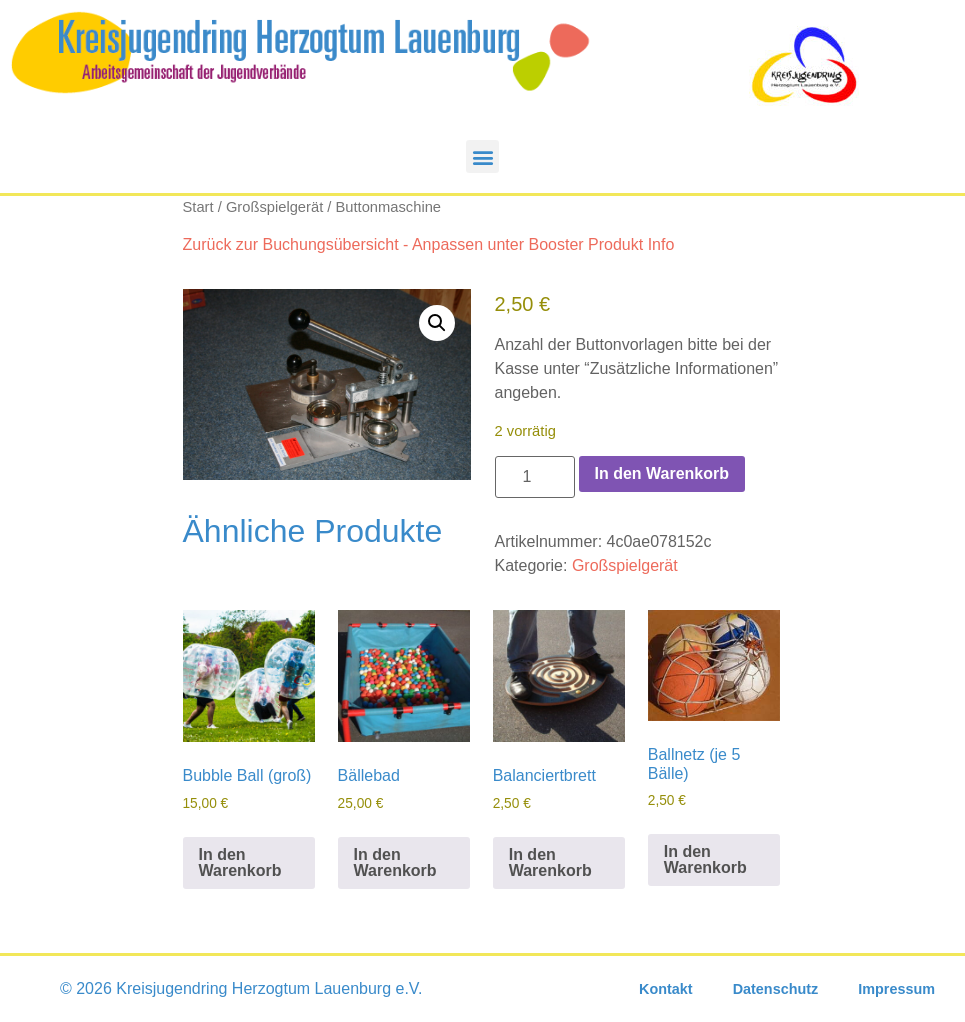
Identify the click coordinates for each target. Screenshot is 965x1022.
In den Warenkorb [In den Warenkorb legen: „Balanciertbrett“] (550, 862)
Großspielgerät (274, 207)
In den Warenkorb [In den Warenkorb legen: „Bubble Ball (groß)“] (240, 862)
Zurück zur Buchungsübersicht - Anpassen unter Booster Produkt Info (429, 244)
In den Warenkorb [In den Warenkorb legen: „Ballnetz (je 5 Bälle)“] (705, 859)
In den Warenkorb (662, 473)
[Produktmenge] (535, 477)
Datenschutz (776, 989)
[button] (482, 156)
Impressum (896, 989)
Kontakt (666, 989)
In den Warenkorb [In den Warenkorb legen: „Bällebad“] (395, 862)
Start (198, 207)
